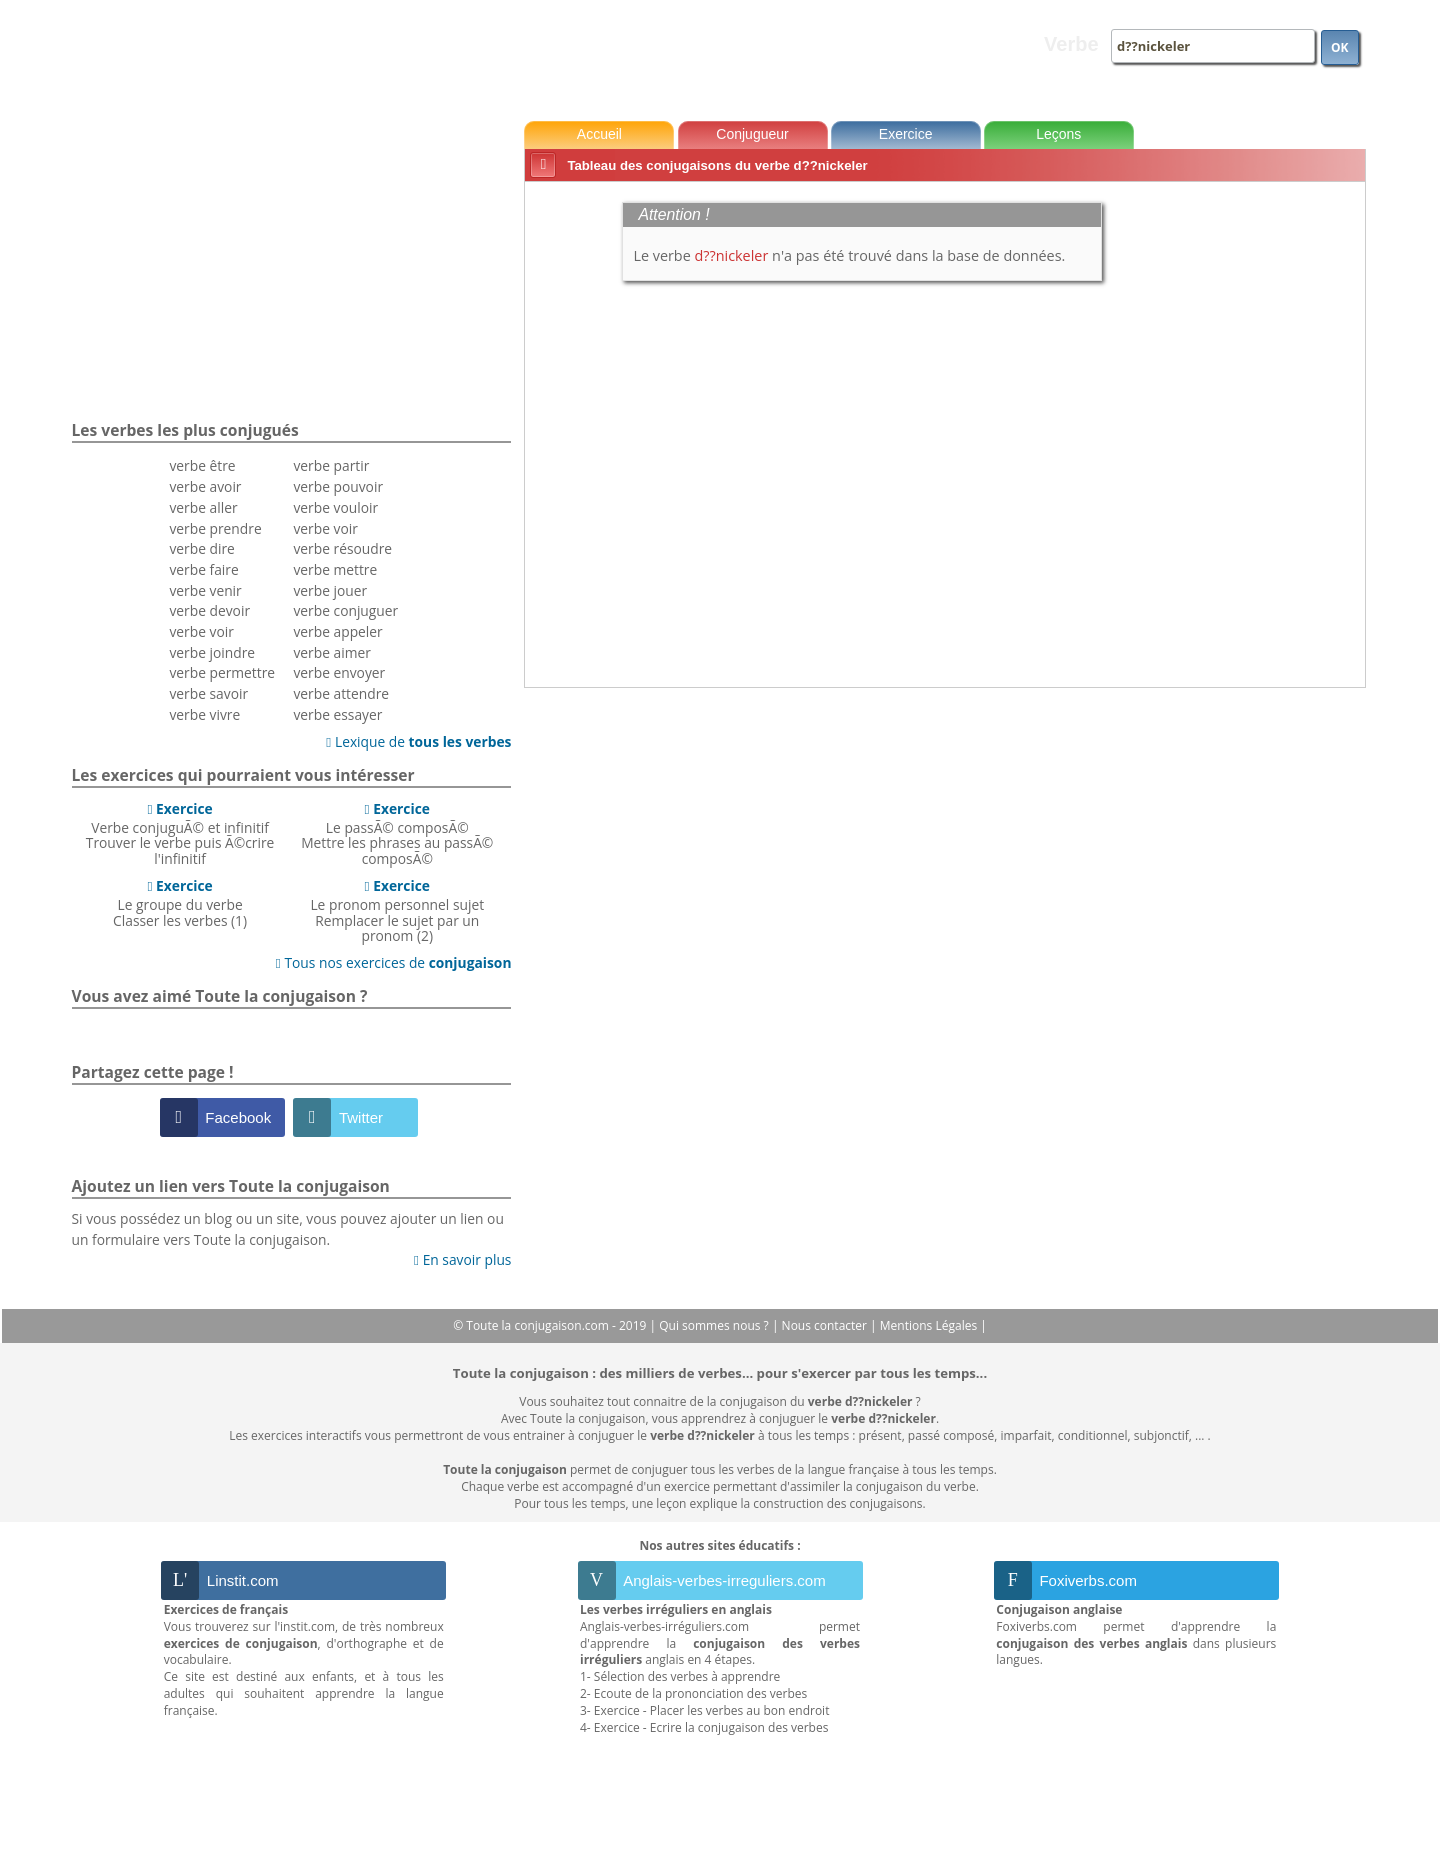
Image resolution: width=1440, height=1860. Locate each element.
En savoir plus (462, 1259)
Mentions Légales (930, 1325)
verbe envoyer (339, 672)
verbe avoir (205, 486)
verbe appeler (337, 631)
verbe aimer (331, 652)
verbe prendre (215, 528)
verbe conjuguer (345, 610)
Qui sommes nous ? (715, 1325)
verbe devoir (209, 610)
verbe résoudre (342, 548)
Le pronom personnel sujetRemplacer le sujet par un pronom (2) (397, 910)
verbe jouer (330, 590)
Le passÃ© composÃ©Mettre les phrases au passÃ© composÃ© (397, 833)
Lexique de (418, 741)
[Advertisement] (1281, 489)
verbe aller (203, 507)
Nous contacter (826, 1325)
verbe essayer (337, 714)
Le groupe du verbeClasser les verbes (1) (180, 903)
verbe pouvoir (338, 486)
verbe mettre (335, 569)
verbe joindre (212, 652)
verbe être (202, 465)
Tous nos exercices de (394, 962)
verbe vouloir (335, 507)
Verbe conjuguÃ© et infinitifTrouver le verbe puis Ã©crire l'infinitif (180, 833)
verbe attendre (341, 693)
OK (1340, 47)
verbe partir (331, 465)
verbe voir (201, 631)
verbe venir (205, 590)
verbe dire (201, 548)
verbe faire (203, 569)
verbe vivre (204, 714)
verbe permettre (222, 672)
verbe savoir (208, 693)
